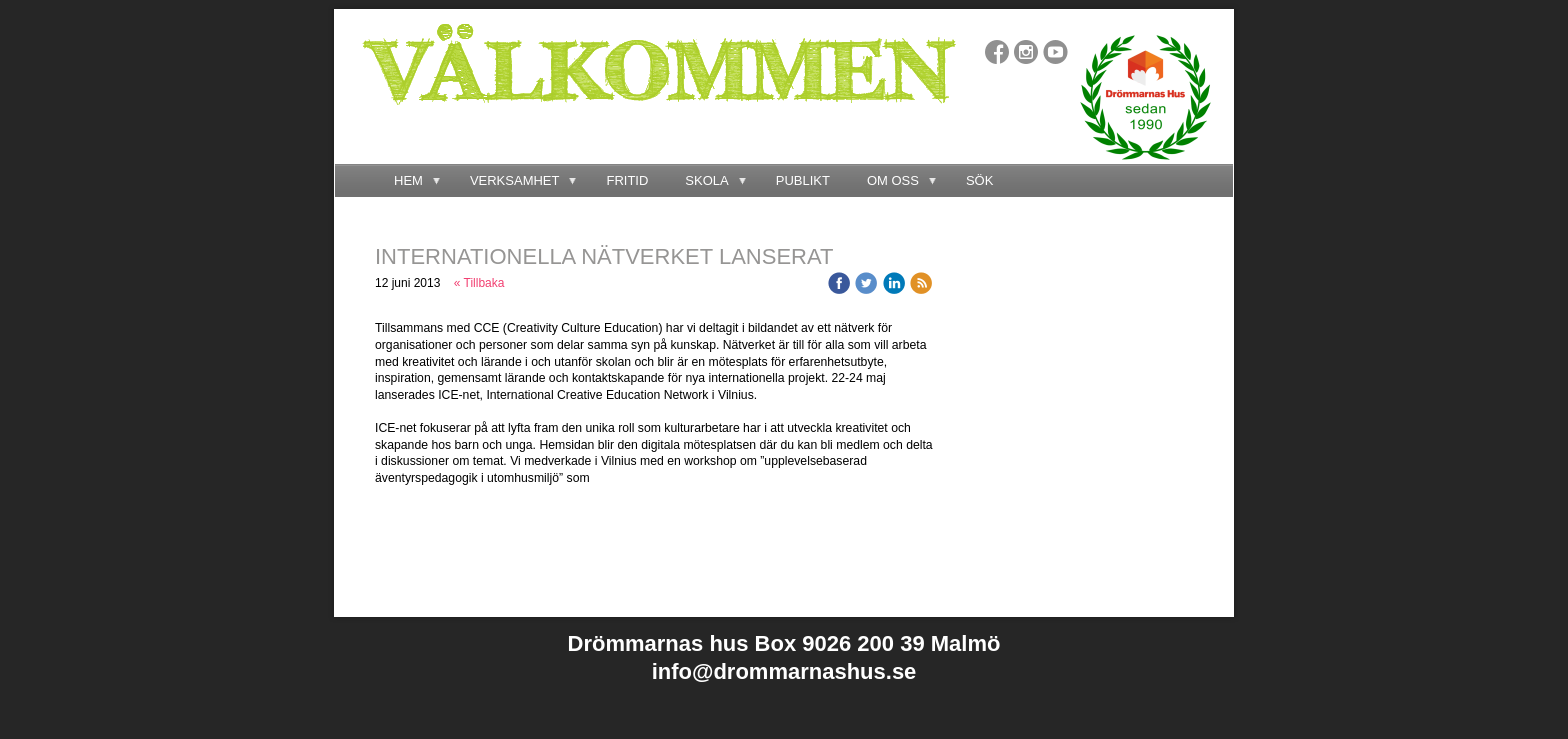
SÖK (979, 180)
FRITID (627, 180)
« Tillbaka (479, 283)
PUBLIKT (803, 180)
